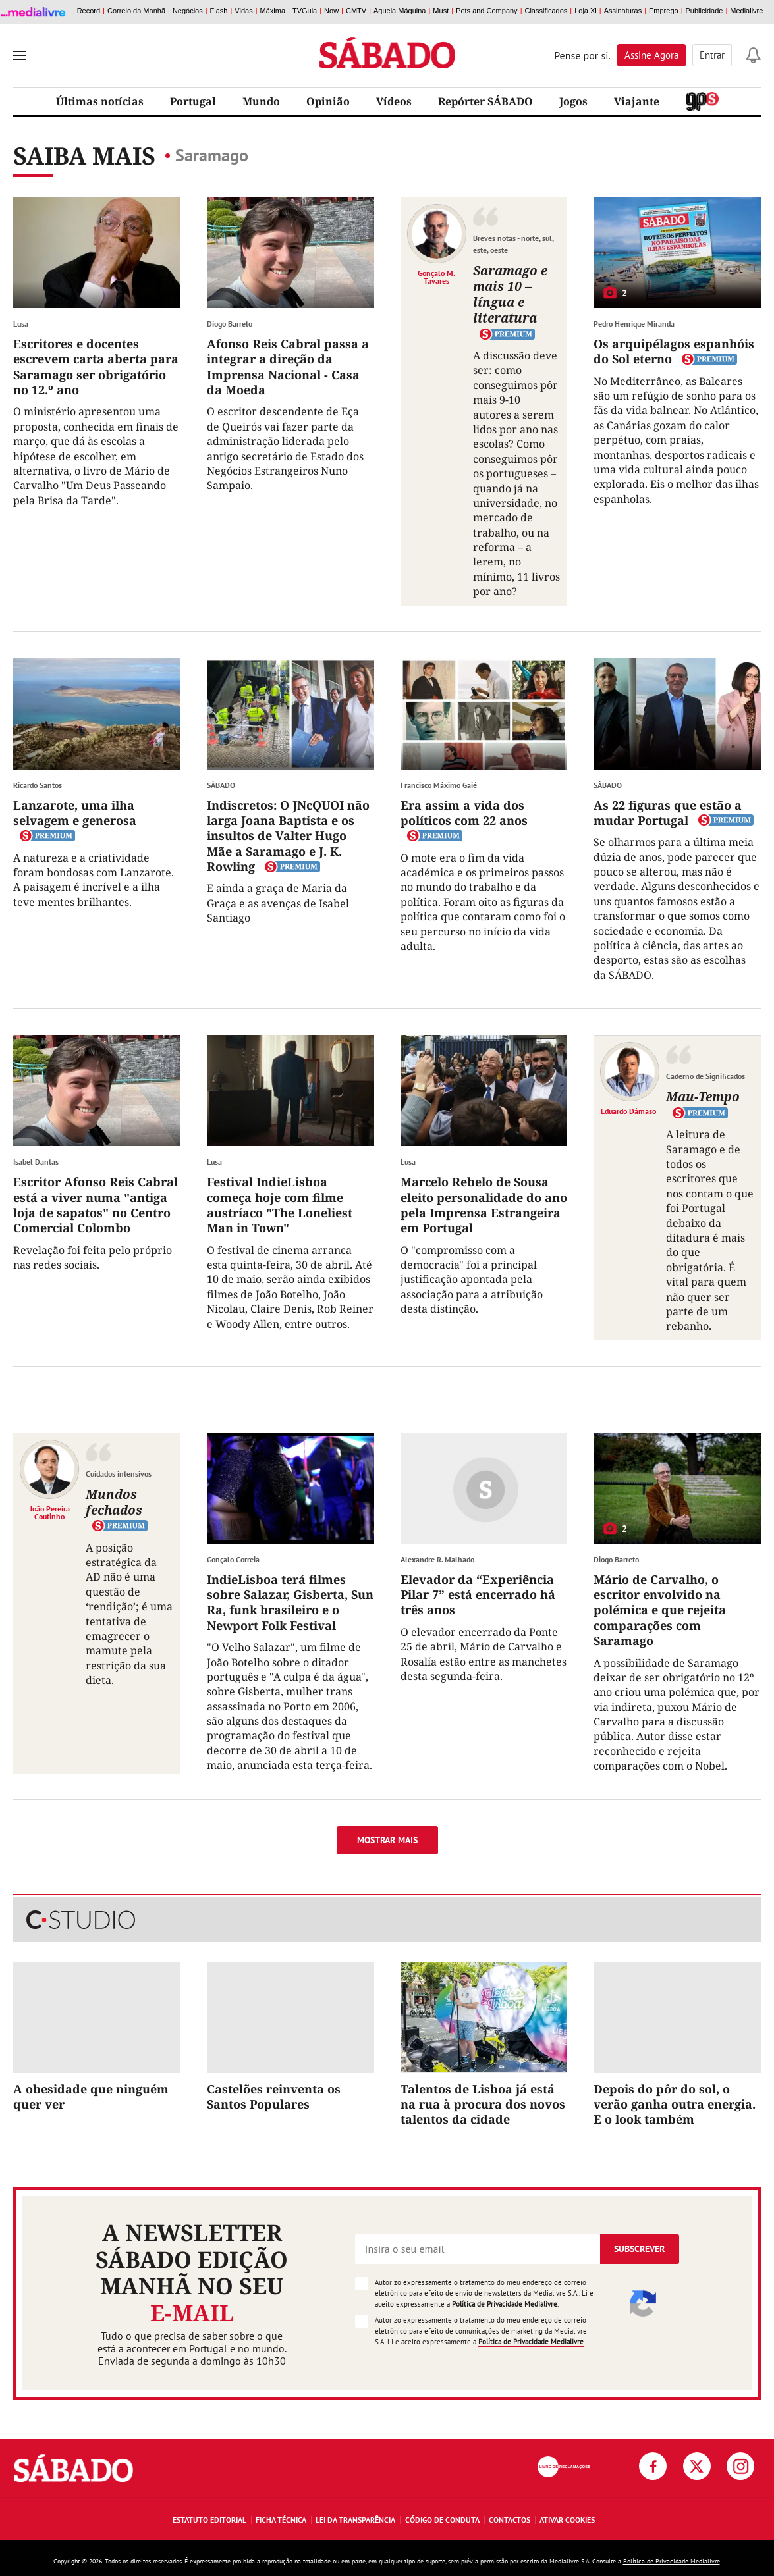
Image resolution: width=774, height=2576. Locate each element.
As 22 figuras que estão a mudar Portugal (668, 812)
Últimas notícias (100, 101)
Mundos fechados (114, 1502)
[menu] (19, 55)
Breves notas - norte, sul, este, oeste (513, 244)
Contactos (509, 2520)
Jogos (573, 101)
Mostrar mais (387, 1840)
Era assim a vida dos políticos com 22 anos (464, 812)
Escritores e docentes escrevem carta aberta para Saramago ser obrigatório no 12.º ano (96, 367)
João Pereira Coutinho (50, 1512)
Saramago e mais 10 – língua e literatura (510, 294)
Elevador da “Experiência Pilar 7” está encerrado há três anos (478, 1594)
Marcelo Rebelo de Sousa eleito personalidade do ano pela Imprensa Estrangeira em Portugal (484, 1205)
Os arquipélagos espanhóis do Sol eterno (674, 351)
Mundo (261, 101)
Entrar (712, 55)
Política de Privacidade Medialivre (504, 2304)
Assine (651, 55)
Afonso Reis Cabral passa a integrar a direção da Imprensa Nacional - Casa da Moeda (288, 367)
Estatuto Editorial (209, 2520)
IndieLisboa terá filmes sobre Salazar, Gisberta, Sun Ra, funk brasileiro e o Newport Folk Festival (290, 1602)
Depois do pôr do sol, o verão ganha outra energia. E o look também (675, 2104)
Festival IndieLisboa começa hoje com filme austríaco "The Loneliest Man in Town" (279, 1205)
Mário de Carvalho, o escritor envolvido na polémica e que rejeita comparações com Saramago (660, 1610)
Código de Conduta (442, 2520)
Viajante (636, 101)
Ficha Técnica (281, 2520)
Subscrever (639, 2249)
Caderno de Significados (705, 1076)
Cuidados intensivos (119, 1474)
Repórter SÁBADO (485, 101)
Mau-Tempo (703, 1096)
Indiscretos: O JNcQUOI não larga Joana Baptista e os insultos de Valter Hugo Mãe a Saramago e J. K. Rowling (288, 836)
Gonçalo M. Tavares (436, 276)
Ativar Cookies (567, 2520)
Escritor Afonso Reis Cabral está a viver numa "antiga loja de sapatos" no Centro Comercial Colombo (95, 1205)
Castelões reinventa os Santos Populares (274, 2096)
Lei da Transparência (355, 2520)
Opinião (328, 101)
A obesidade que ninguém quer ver (91, 2096)
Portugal (193, 101)
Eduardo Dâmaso (628, 1110)
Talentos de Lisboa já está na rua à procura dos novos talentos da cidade (483, 2104)
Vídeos (394, 101)
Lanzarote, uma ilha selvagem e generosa (74, 812)
